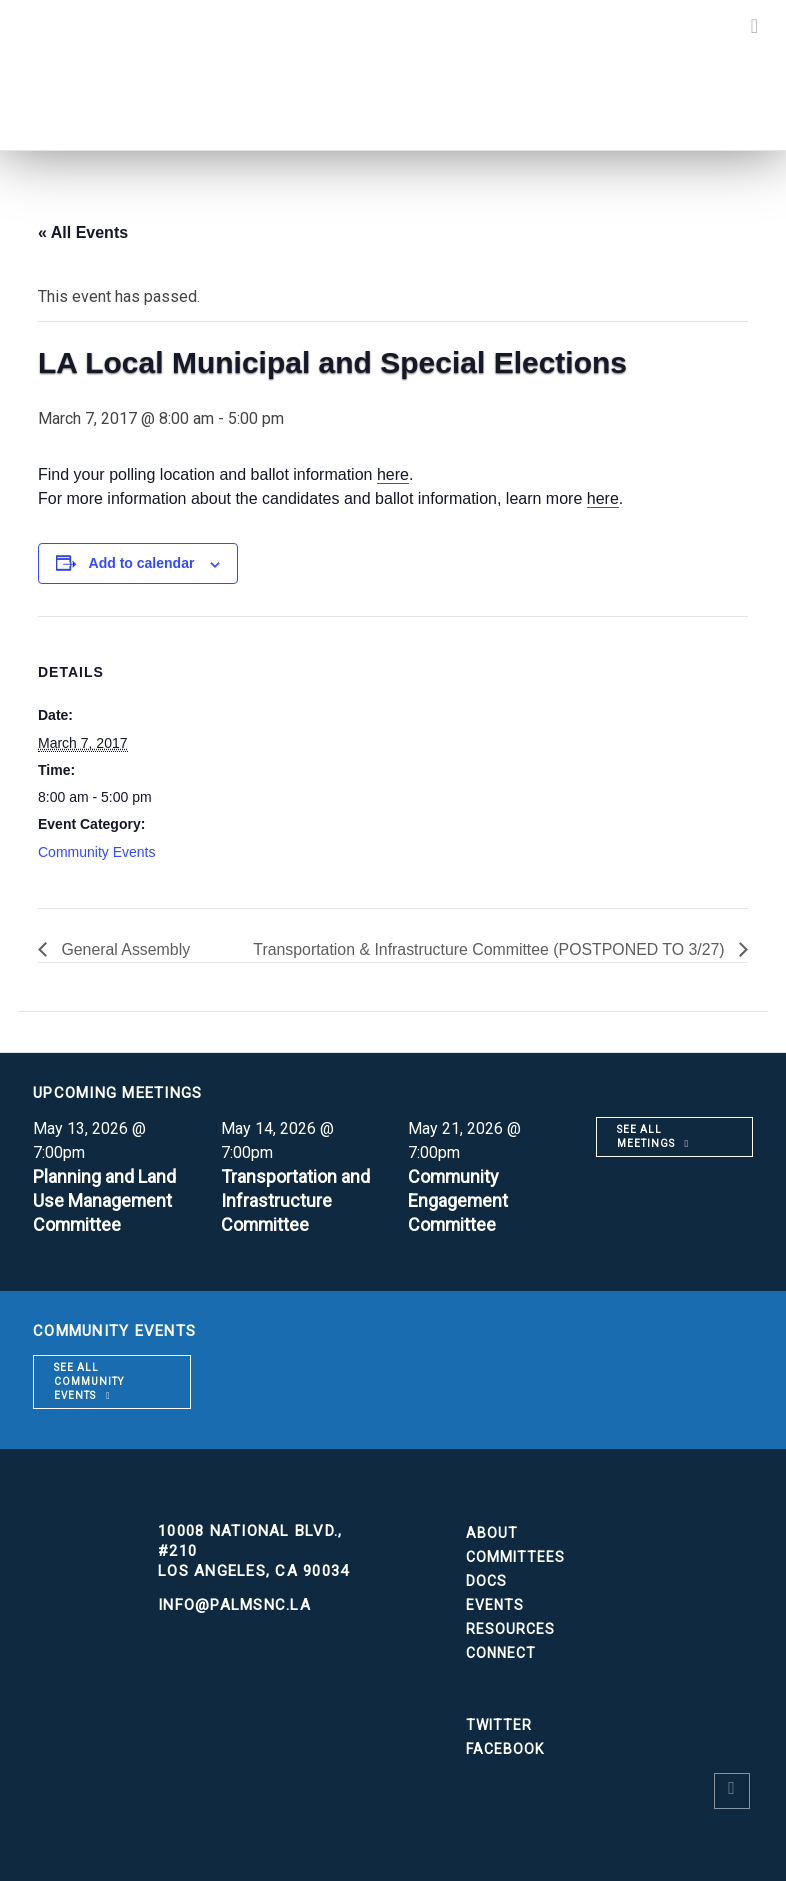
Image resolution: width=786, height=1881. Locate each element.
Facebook (505, 1749)
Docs (486, 1581)
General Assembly (124, 949)
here (393, 474)
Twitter (499, 1725)
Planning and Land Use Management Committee (104, 1200)
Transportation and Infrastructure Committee (295, 1200)
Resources (510, 1629)
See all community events (89, 1381)
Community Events (96, 852)
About (492, 1533)
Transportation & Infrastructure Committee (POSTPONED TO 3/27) (489, 949)
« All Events (83, 232)
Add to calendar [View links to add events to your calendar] (142, 563)
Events (495, 1605)
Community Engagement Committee (458, 1200)
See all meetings (646, 1136)
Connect (501, 1653)
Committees (515, 1557)
